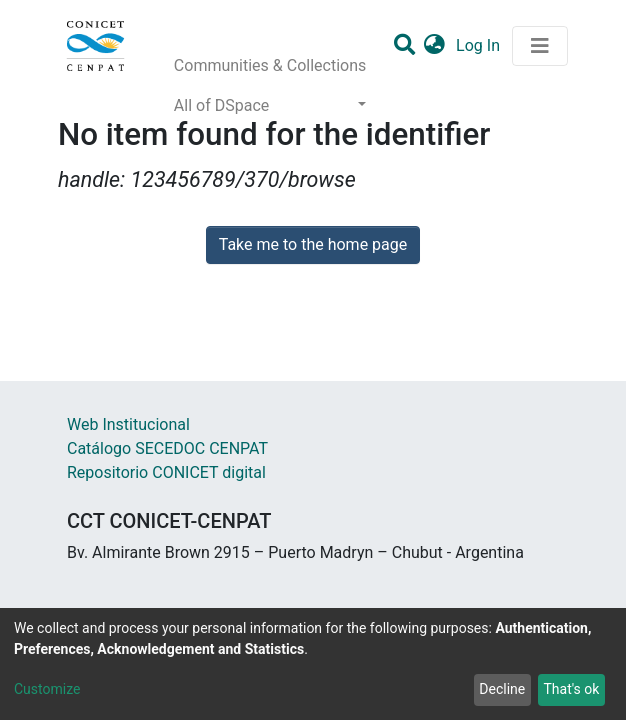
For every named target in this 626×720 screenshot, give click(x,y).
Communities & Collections (270, 65)
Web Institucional (128, 424)
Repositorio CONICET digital (166, 472)
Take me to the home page (313, 244)
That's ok (571, 689)
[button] (434, 46)
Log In (480, 45)
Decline (502, 689)
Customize (47, 689)
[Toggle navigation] (540, 46)
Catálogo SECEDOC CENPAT (167, 448)
